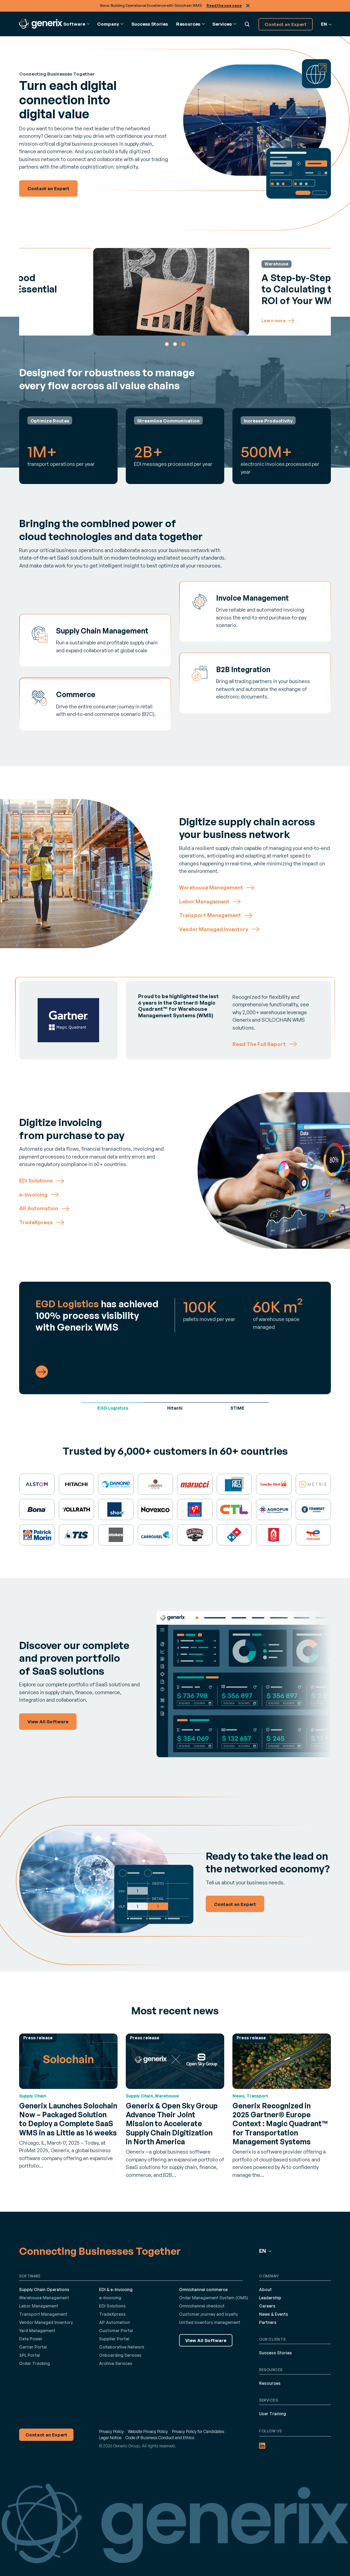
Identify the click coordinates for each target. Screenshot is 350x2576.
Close (248, 5)
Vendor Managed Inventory (46, 2322)
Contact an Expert (286, 24)
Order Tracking (34, 2363)
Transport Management (43, 2314)
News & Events (273, 2314)
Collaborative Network (121, 2347)
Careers (267, 2306)
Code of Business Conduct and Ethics (159, 2437)
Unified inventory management (209, 2322)
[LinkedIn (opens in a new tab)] (262, 2446)
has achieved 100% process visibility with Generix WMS (97, 1315)
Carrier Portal (33, 2347)
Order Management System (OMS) (213, 2297)
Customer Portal (116, 2330)
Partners (268, 2322)
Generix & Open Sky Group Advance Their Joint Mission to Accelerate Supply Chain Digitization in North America (172, 2123)
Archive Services (115, 2363)
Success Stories (149, 24)
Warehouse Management (44, 2297)
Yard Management (37, 2330)
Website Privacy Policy (148, 2431)
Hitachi (175, 1408)
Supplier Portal (114, 2338)
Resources (270, 2383)
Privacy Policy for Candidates (198, 2431)
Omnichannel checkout (202, 2306)
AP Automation (114, 2322)
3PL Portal (29, 2355)
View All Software (205, 2340)
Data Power (30, 2338)
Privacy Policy (111, 2431)
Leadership (270, 2297)
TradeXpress (112, 2314)
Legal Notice (110, 2437)
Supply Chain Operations (44, 2289)
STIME (237, 1408)
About (265, 2289)
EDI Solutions (112, 2306)
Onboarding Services (120, 2355)
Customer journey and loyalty (208, 2314)
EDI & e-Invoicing (116, 2289)
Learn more (182, 320)
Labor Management (38, 2306)
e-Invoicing (110, 2297)
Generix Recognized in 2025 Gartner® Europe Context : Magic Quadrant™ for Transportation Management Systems (280, 2123)
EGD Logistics (112, 1408)
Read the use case (224, 5)
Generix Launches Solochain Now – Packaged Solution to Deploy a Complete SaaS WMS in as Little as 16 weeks (68, 2119)
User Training (272, 2413)
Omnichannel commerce (203, 2289)
